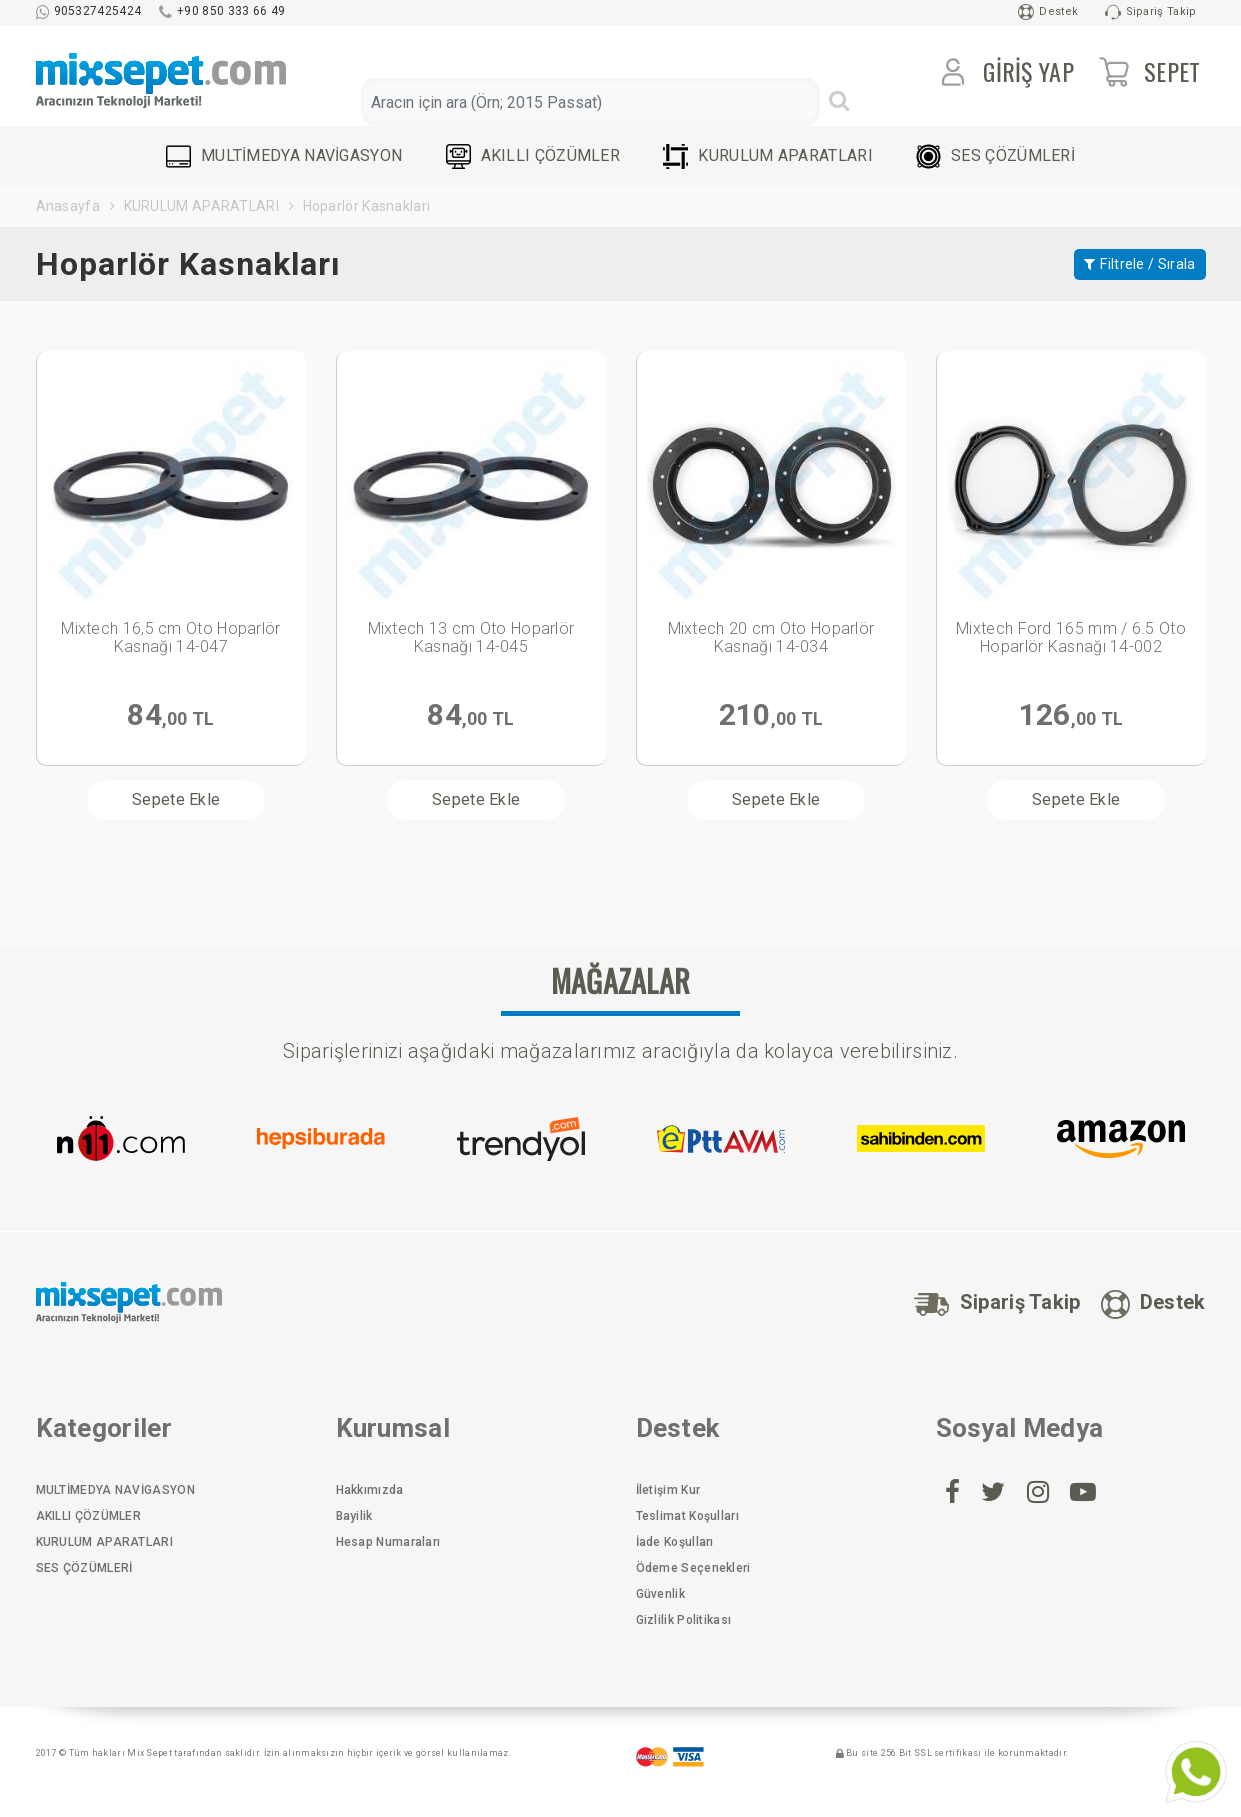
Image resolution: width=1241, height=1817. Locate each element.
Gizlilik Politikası (684, 1620)
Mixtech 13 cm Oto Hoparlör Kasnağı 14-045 (471, 637)
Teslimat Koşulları (687, 1516)
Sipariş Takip (1151, 12)
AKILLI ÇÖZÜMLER (533, 156)
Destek (1048, 12)
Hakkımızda (370, 1490)
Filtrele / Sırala (1139, 264)
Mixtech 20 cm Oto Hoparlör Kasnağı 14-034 (771, 637)
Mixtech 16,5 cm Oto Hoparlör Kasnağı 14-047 (170, 637)
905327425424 (89, 11)
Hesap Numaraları (388, 1542)
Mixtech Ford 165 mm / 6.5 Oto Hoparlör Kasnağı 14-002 (1071, 637)
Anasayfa (68, 206)
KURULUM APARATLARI (767, 156)
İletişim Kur (668, 1490)
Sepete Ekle (176, 799)
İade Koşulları (675, 1542)
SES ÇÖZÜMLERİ (995, 156)
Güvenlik (660, 1594)
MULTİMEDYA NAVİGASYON (284, 156)
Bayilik (354, 1516)
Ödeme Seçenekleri (693, 1568)
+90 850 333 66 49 (222, 11)
